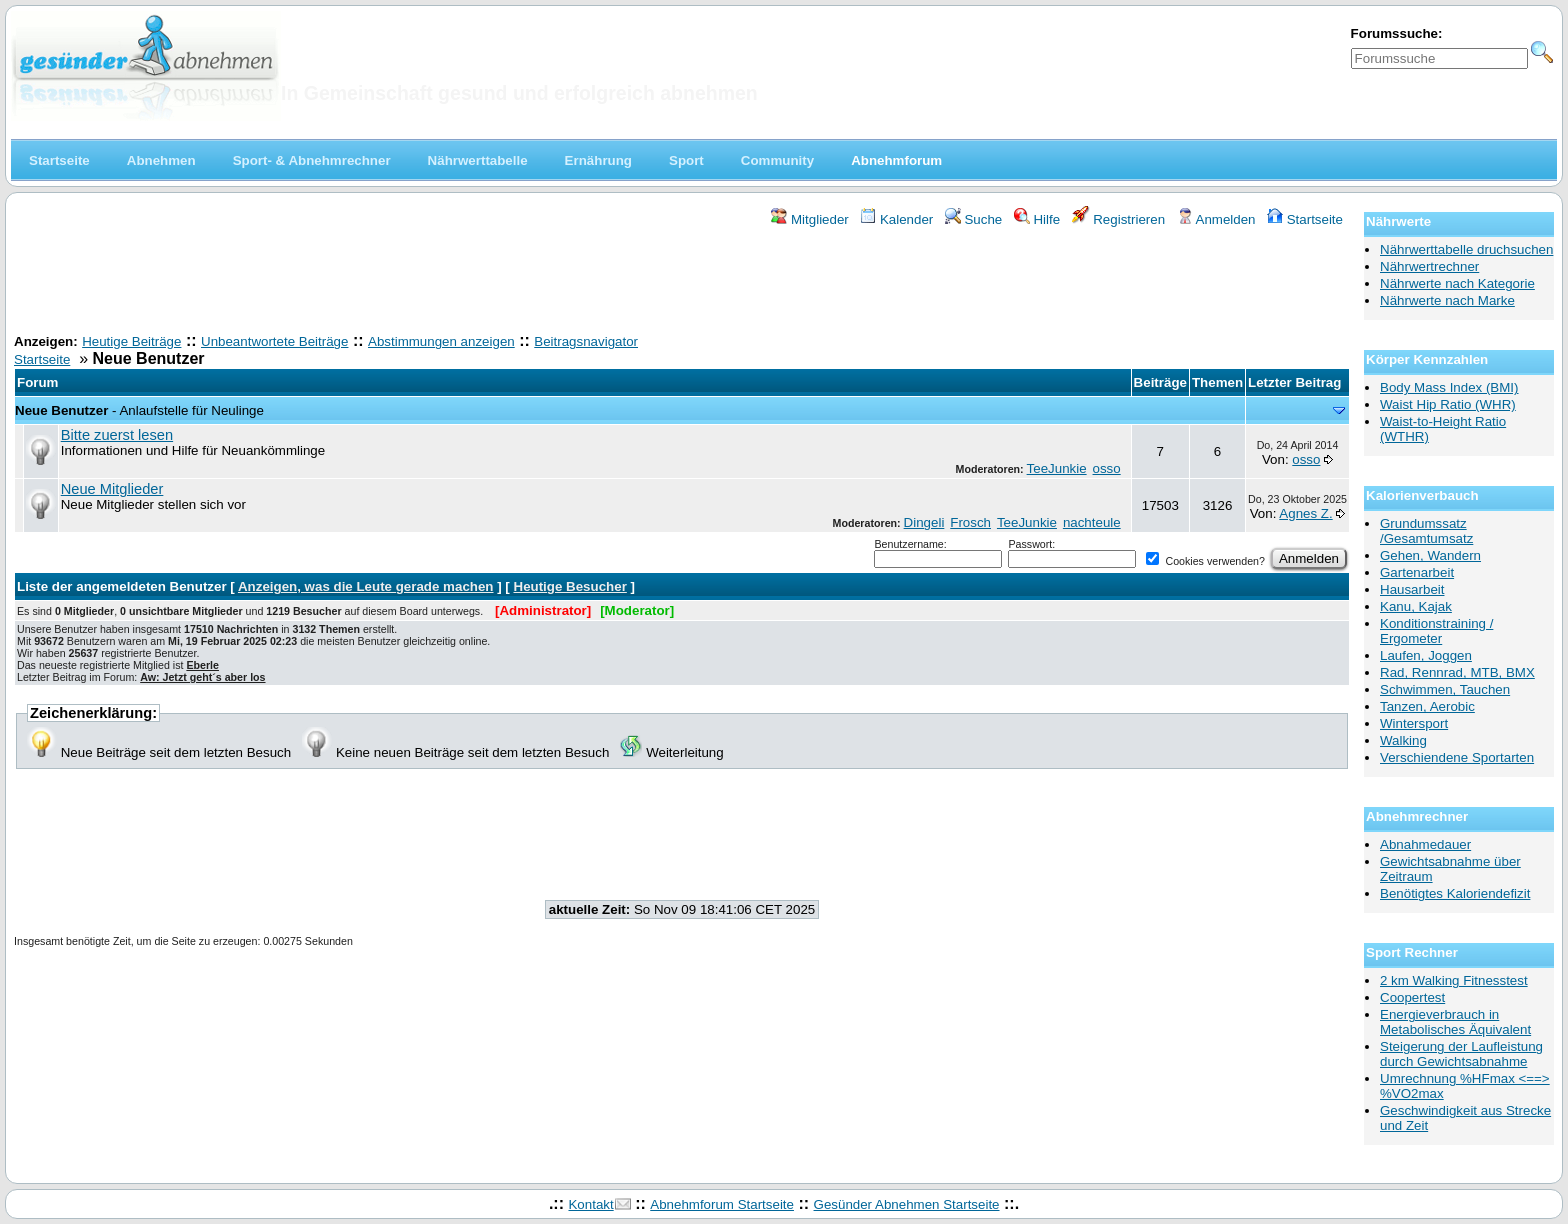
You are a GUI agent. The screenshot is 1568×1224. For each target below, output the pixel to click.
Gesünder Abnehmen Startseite (907, 1204)
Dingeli (924, 522)
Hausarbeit (1412, 589)
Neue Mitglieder (112, 489)
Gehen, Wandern (1430, 555)
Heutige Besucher (570, 586)
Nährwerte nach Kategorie (1457, 283)
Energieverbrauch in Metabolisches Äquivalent (1455, 1022)
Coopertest (1412, 997)
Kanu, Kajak (1416, 606)
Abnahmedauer (1425, 844)
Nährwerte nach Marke (1447, 300)
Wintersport (1414, 723)
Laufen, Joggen (1426, 655)
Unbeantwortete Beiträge (274, 341)
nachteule (1092, 522)
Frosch (970, 522)
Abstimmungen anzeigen (441, 341)
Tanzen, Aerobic (1427, 706)
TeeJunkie (1057, 468)
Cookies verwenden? (1205, 561)
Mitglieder (809, 219)
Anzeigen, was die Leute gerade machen (366, 586)
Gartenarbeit (1417, 572)
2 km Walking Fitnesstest (1454, 980)
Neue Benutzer (61, 410)
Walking (1403, 740)
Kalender (896, 219)
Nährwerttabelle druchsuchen (1466, 249)
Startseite (1305, 219)
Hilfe (1037, 219)
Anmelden (1216, 219)
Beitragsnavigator (586, 341)
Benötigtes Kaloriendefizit (1455, 893)
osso (1107, 468)
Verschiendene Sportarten (1457, 757)
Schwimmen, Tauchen (1445, 689)
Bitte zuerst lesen (117, 435)
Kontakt (590, 1204)
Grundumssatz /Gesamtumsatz (1426, 531)
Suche (974, 219)
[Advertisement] (682, 283)
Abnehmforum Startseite (722, 1204)
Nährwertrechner (1429, 266)
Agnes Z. (1305, 513)
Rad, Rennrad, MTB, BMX (1457, 672)
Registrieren (1119, 219)
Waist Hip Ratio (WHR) (1448, 404)
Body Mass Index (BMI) (1449, 387)
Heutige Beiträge (131, 341)
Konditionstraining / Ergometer (1436, 631)
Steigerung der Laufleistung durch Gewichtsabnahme (1461, 1054)
